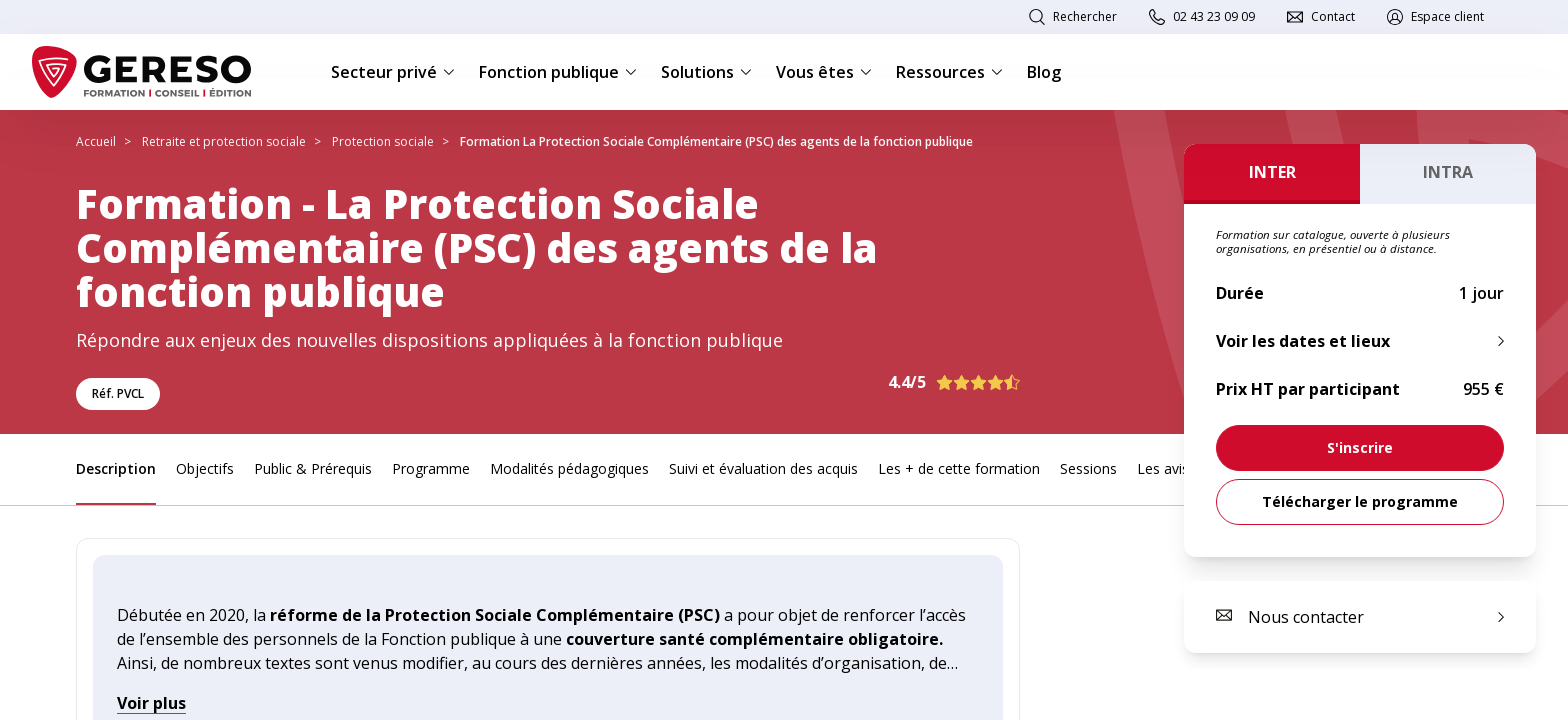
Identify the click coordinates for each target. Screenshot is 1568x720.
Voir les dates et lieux (1303, 341)
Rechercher (1085, 16)
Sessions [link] (1088, 468)
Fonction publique (558, 72)
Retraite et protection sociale (224, 141)
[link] (1360, 448)
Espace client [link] (1447, 16)
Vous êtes (824, 72)
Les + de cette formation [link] (959, 468)
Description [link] (116, 468)
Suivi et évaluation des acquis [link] (763, 468)
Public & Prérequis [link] (313, 468)
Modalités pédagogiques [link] (569, 468)
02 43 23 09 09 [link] (1214, 16)
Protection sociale (383, 141)
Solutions (706, 72)
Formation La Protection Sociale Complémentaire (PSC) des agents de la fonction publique (716, 141)
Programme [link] (431, 468)
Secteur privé (393, 72)
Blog (1044, 72)
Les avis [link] (1163, 468)
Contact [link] (1333, 16)
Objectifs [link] (205, 468)
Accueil (96, 141)
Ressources (949, 72)
